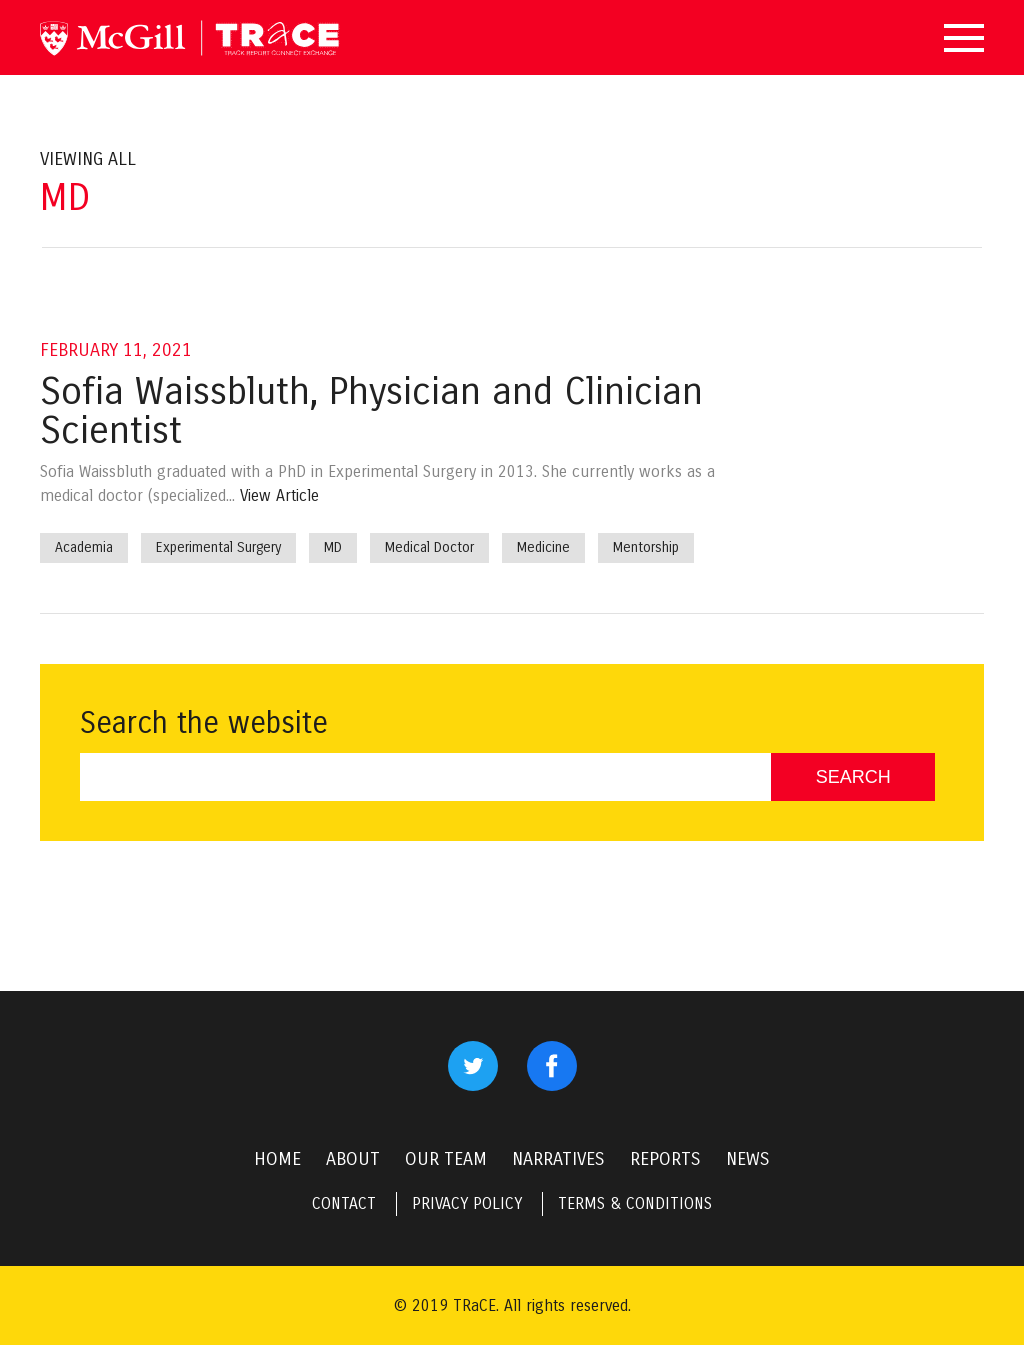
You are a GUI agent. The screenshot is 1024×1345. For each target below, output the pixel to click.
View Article (279, 495)
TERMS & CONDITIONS (635, 1203)
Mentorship (646, 547)
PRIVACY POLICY (467, 1203)
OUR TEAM (446, 1159)
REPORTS (665, 1159)
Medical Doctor (429, 547)
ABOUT (353, 1159)
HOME (277, 1159)
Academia (84, 547)
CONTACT (344, 1203)
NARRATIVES (558, 1159)
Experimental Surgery (218, 547)
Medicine (543, 547)
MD (333, 547)
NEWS (748, 1159)
